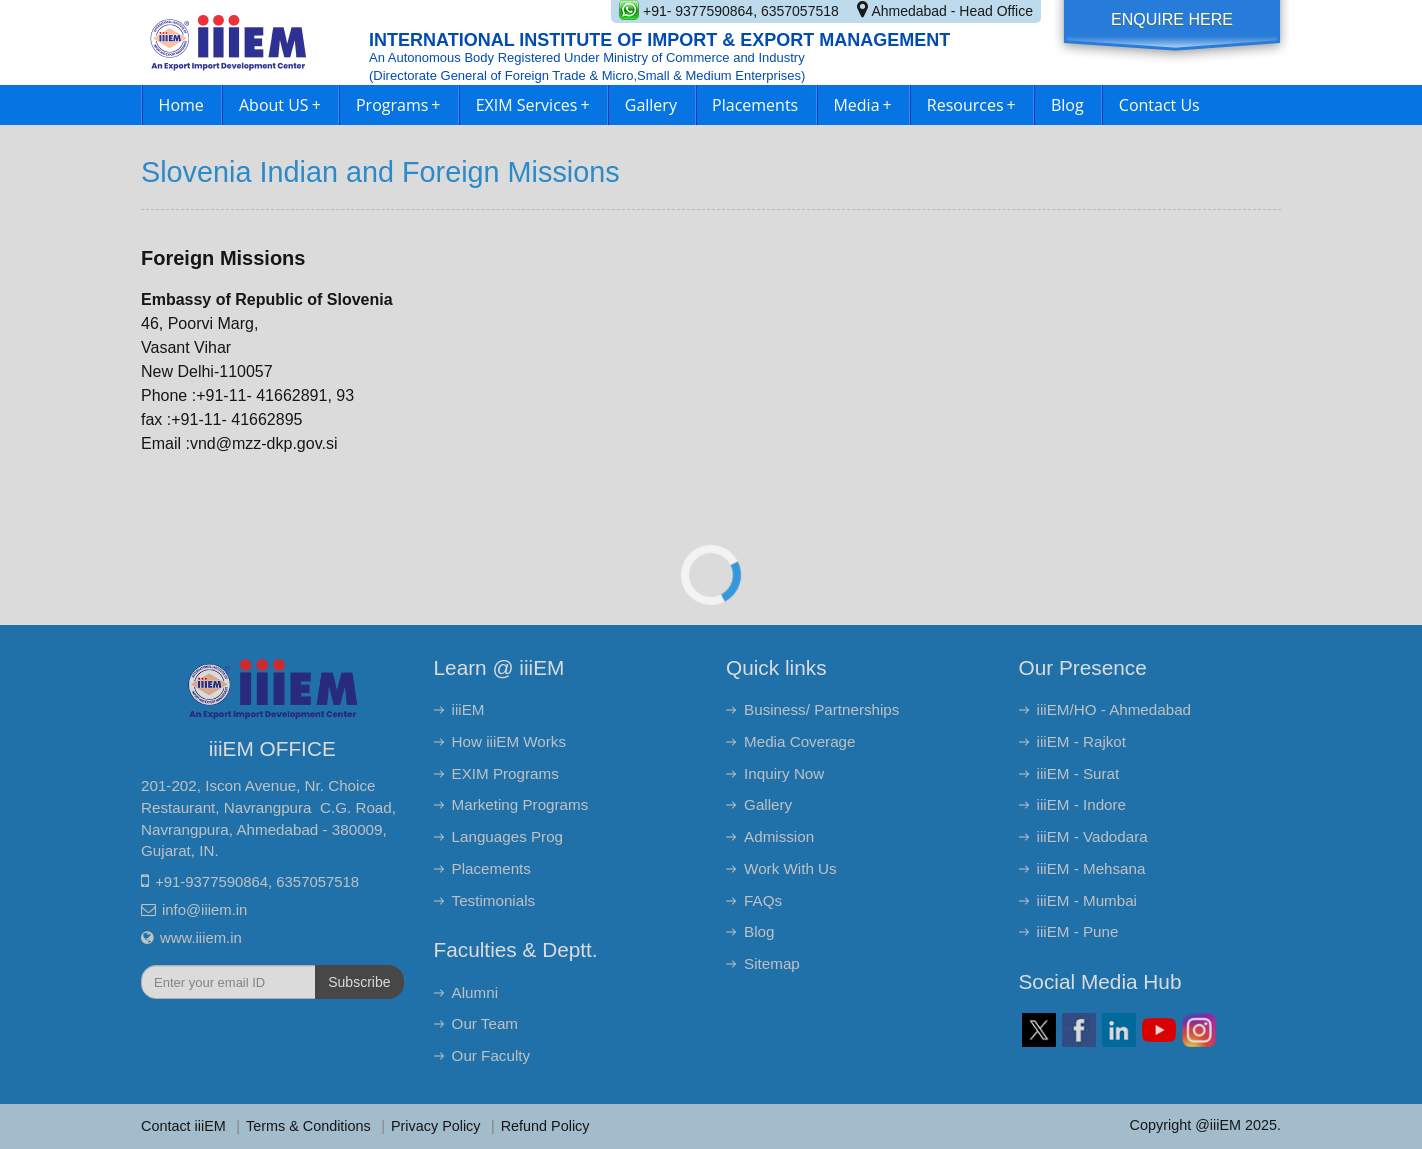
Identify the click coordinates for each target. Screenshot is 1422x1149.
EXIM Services (533, 105)
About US (280, 105)
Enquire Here (1172, 19)
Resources (971, 105)
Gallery (651, 105)
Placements (755, 105)
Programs (398, 105)
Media (862, 105)
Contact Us (1159, 105)
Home (181, 105)
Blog (1067, 105)
